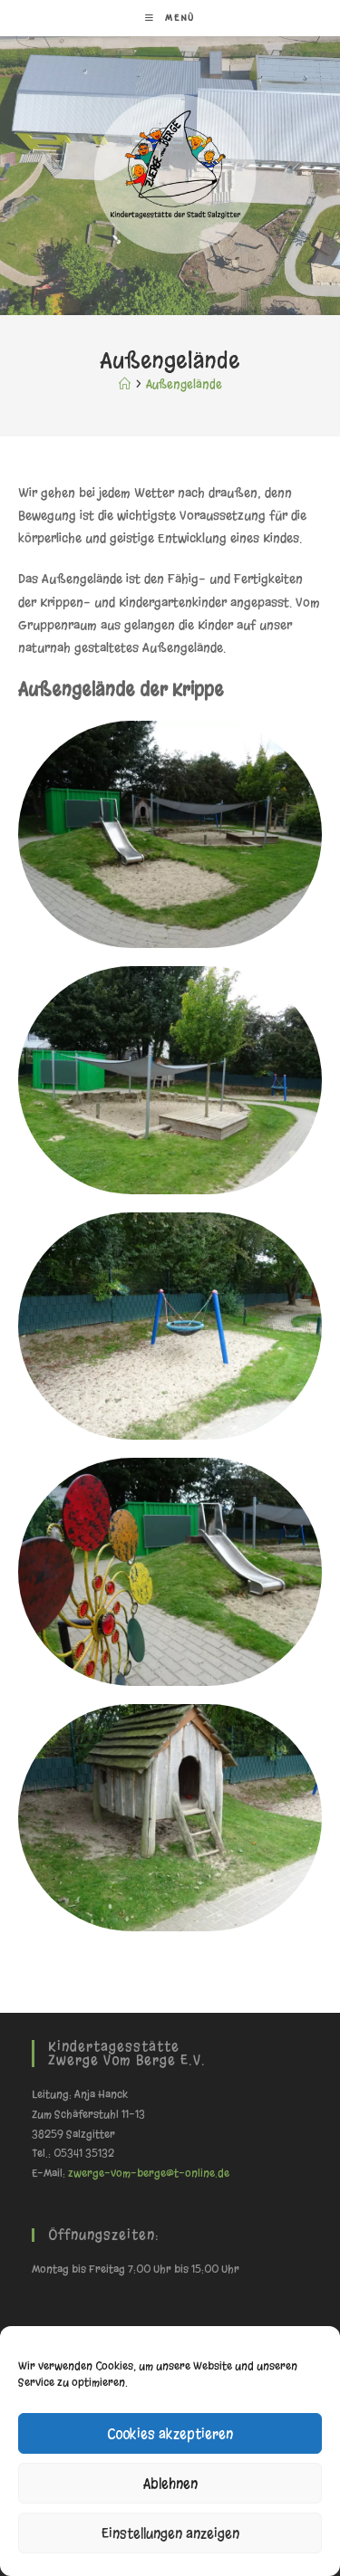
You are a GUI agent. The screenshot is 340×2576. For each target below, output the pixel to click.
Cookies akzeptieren (170, 2434)
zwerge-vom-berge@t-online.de (148, 2173)
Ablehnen (170, 2484)
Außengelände (184, 384)
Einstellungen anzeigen (170, 2533)
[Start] (125, 384)
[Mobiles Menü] (170, 18)
